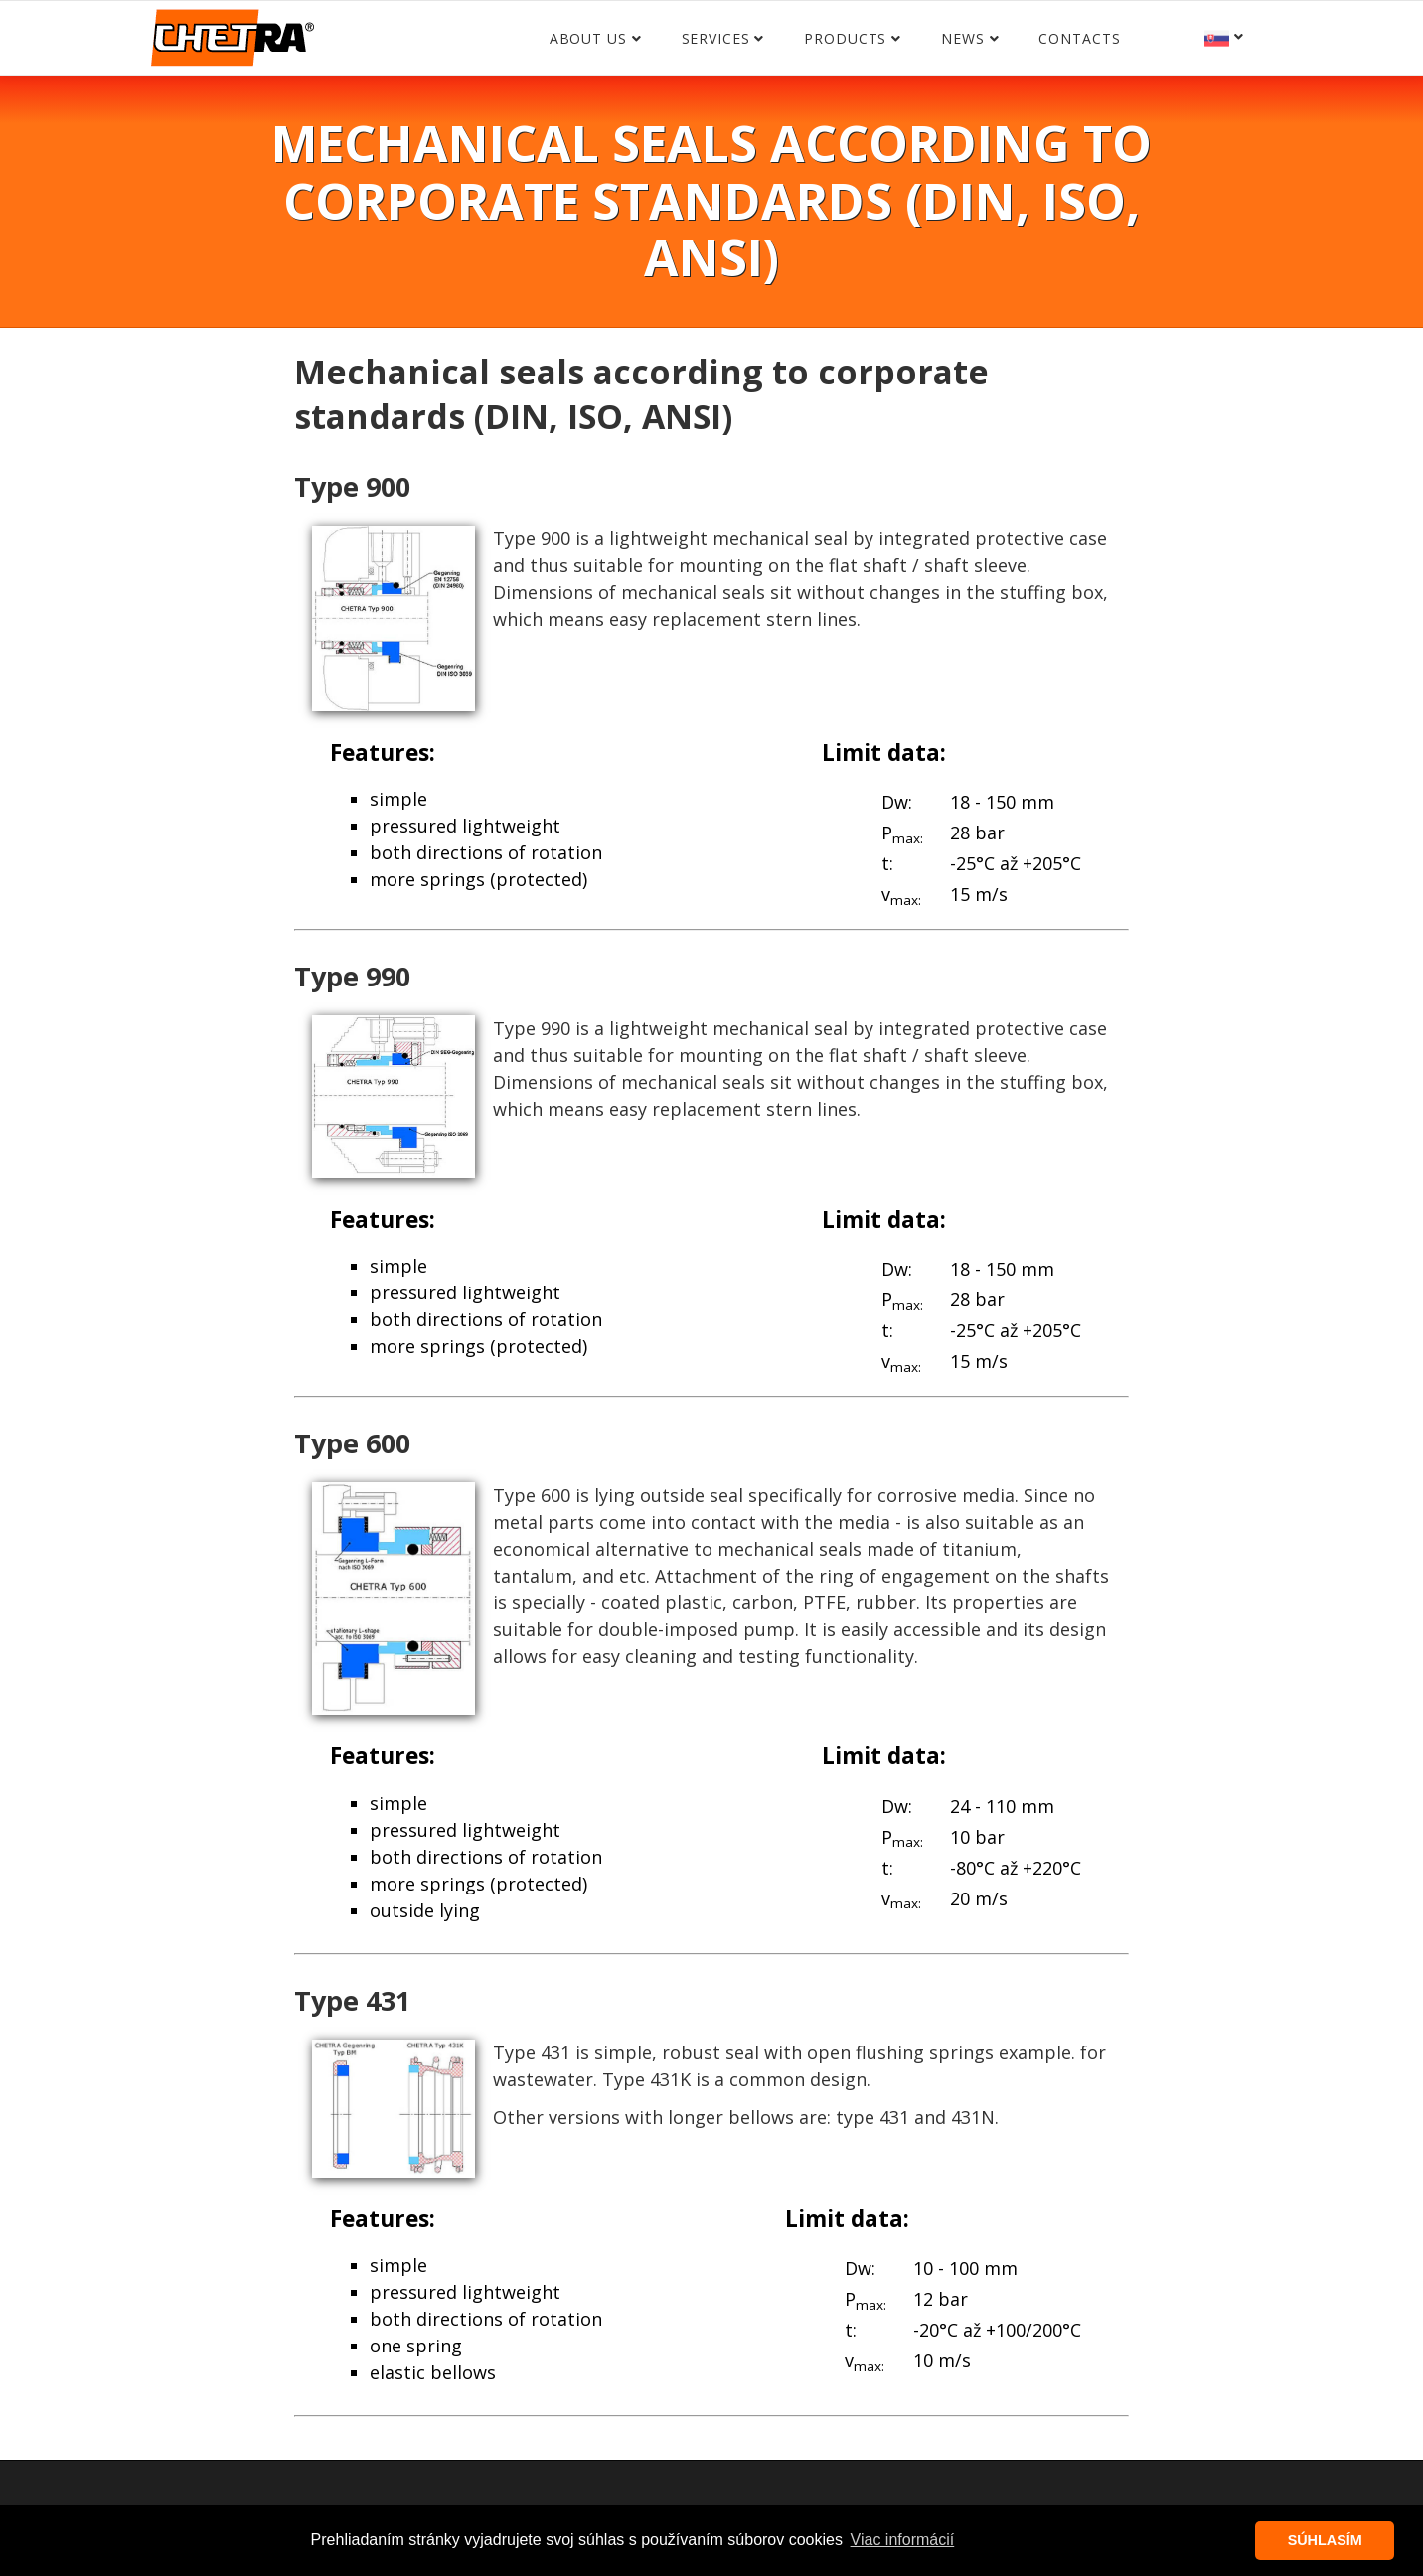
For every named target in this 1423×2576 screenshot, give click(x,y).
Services (716, 38)
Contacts (1079, 38)
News (963, 38)
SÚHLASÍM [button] (1325, 2540)
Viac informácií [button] (903, 2539)
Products (845, 38)
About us (588, 38)
